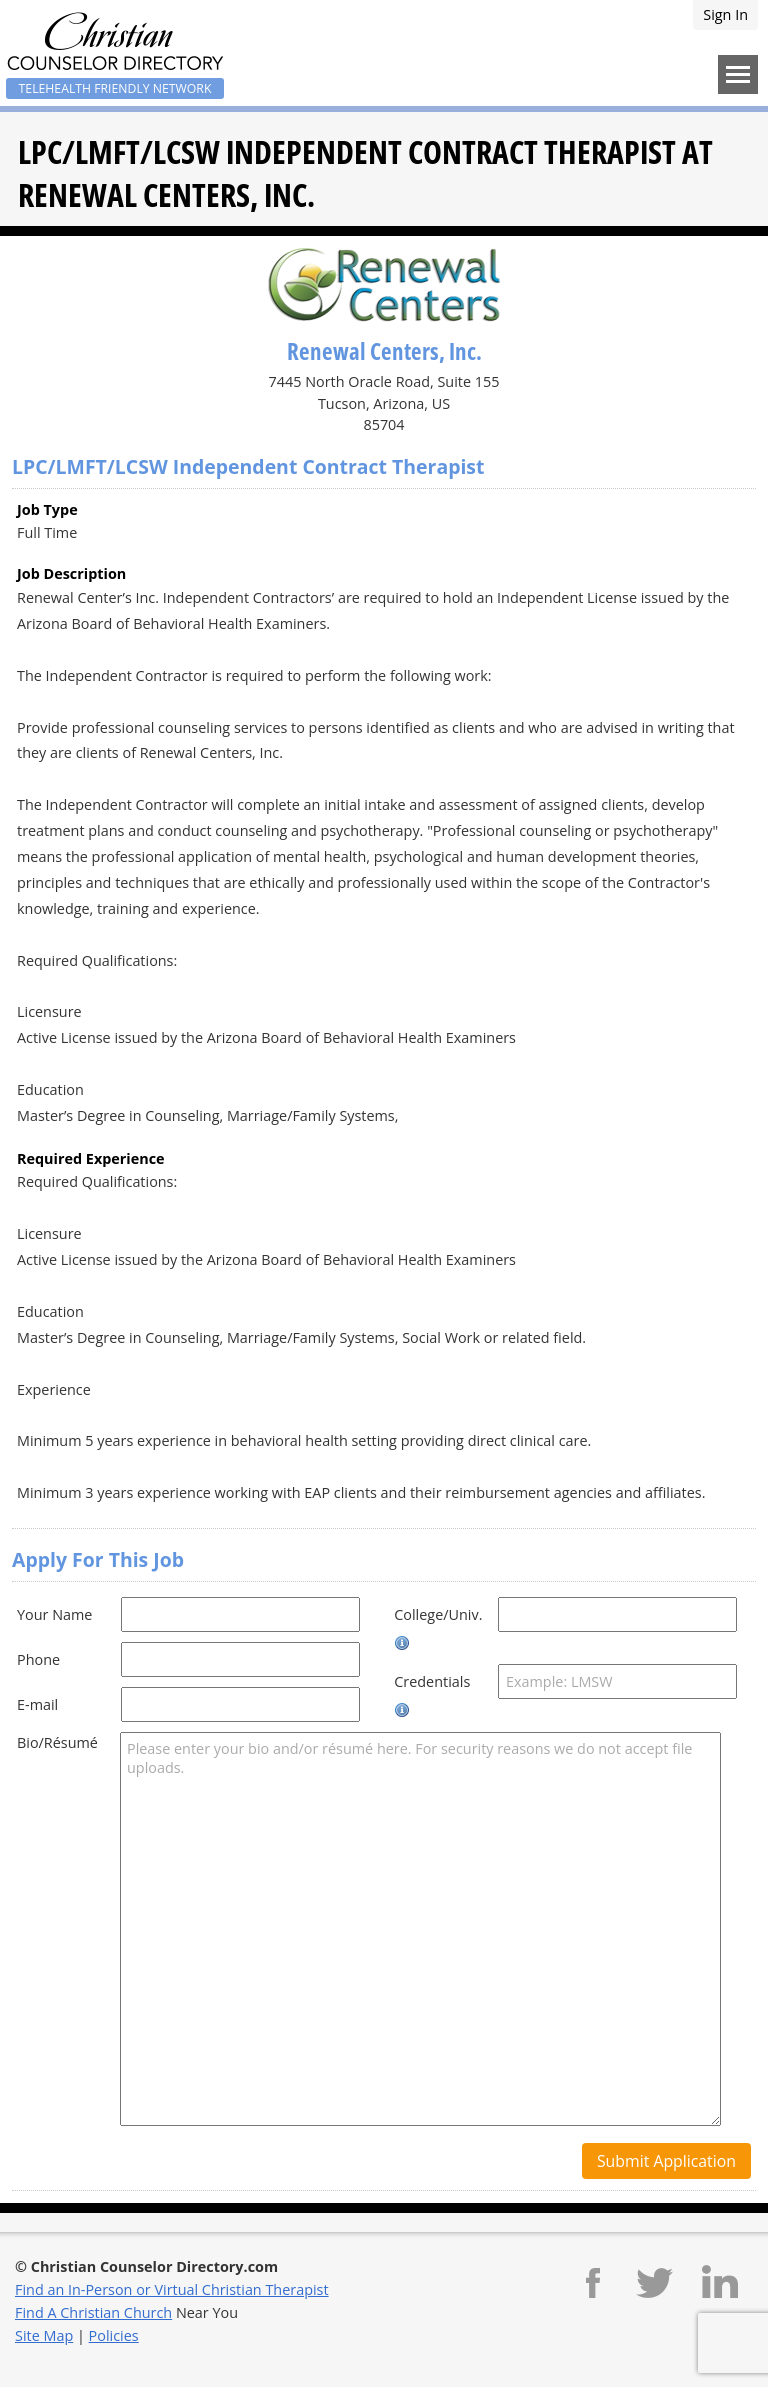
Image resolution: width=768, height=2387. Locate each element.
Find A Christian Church (93, 2312)
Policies (114, 2335)
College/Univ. (438, 1614)
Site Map (44, 2335)
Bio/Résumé (57, 1742)
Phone (38, 1659)
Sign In (725, 14)
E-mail (37, 1704)
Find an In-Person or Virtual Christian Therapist (172, 2289)
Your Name (54, 1614)
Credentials (432, 1681)
